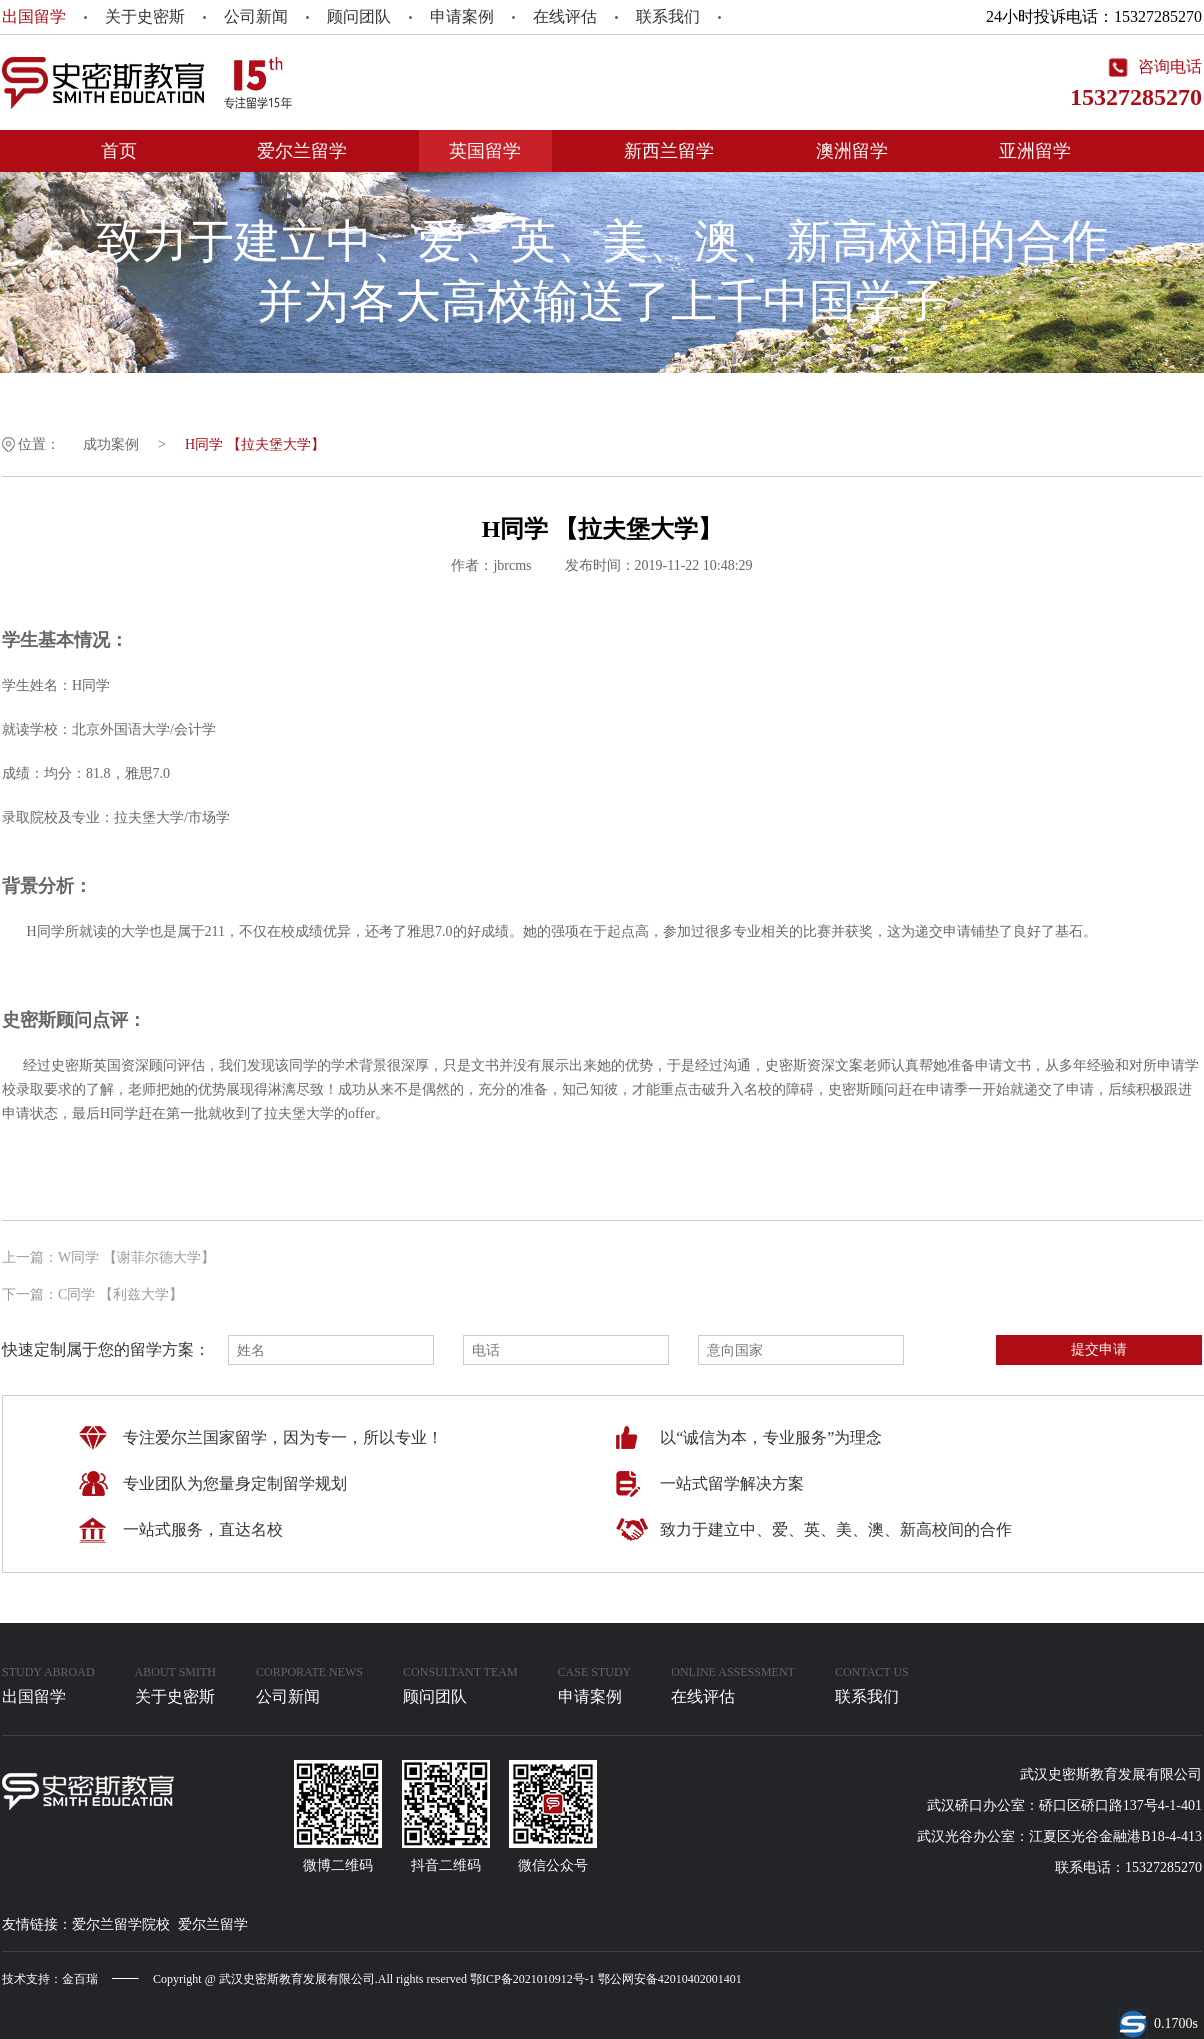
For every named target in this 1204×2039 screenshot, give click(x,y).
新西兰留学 (669, 151)
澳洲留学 (852, 151)
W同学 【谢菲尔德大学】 (136, 1257)
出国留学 (34, 16)
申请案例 (462, 16)
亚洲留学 (1035, 151)
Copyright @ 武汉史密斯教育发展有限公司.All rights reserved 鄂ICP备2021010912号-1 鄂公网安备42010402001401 (447, 1979)
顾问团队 (359, 16)
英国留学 (485, 151)
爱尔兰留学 (302, 151)
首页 (119, 151)
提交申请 (1099, 1349)
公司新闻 (256, 16)
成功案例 (111, 444)
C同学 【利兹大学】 (120, 1294)
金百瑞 (80, 1979)
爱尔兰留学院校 (121, 1924)
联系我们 (668, 16)
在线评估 (565, 16)
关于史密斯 (145, 16)
